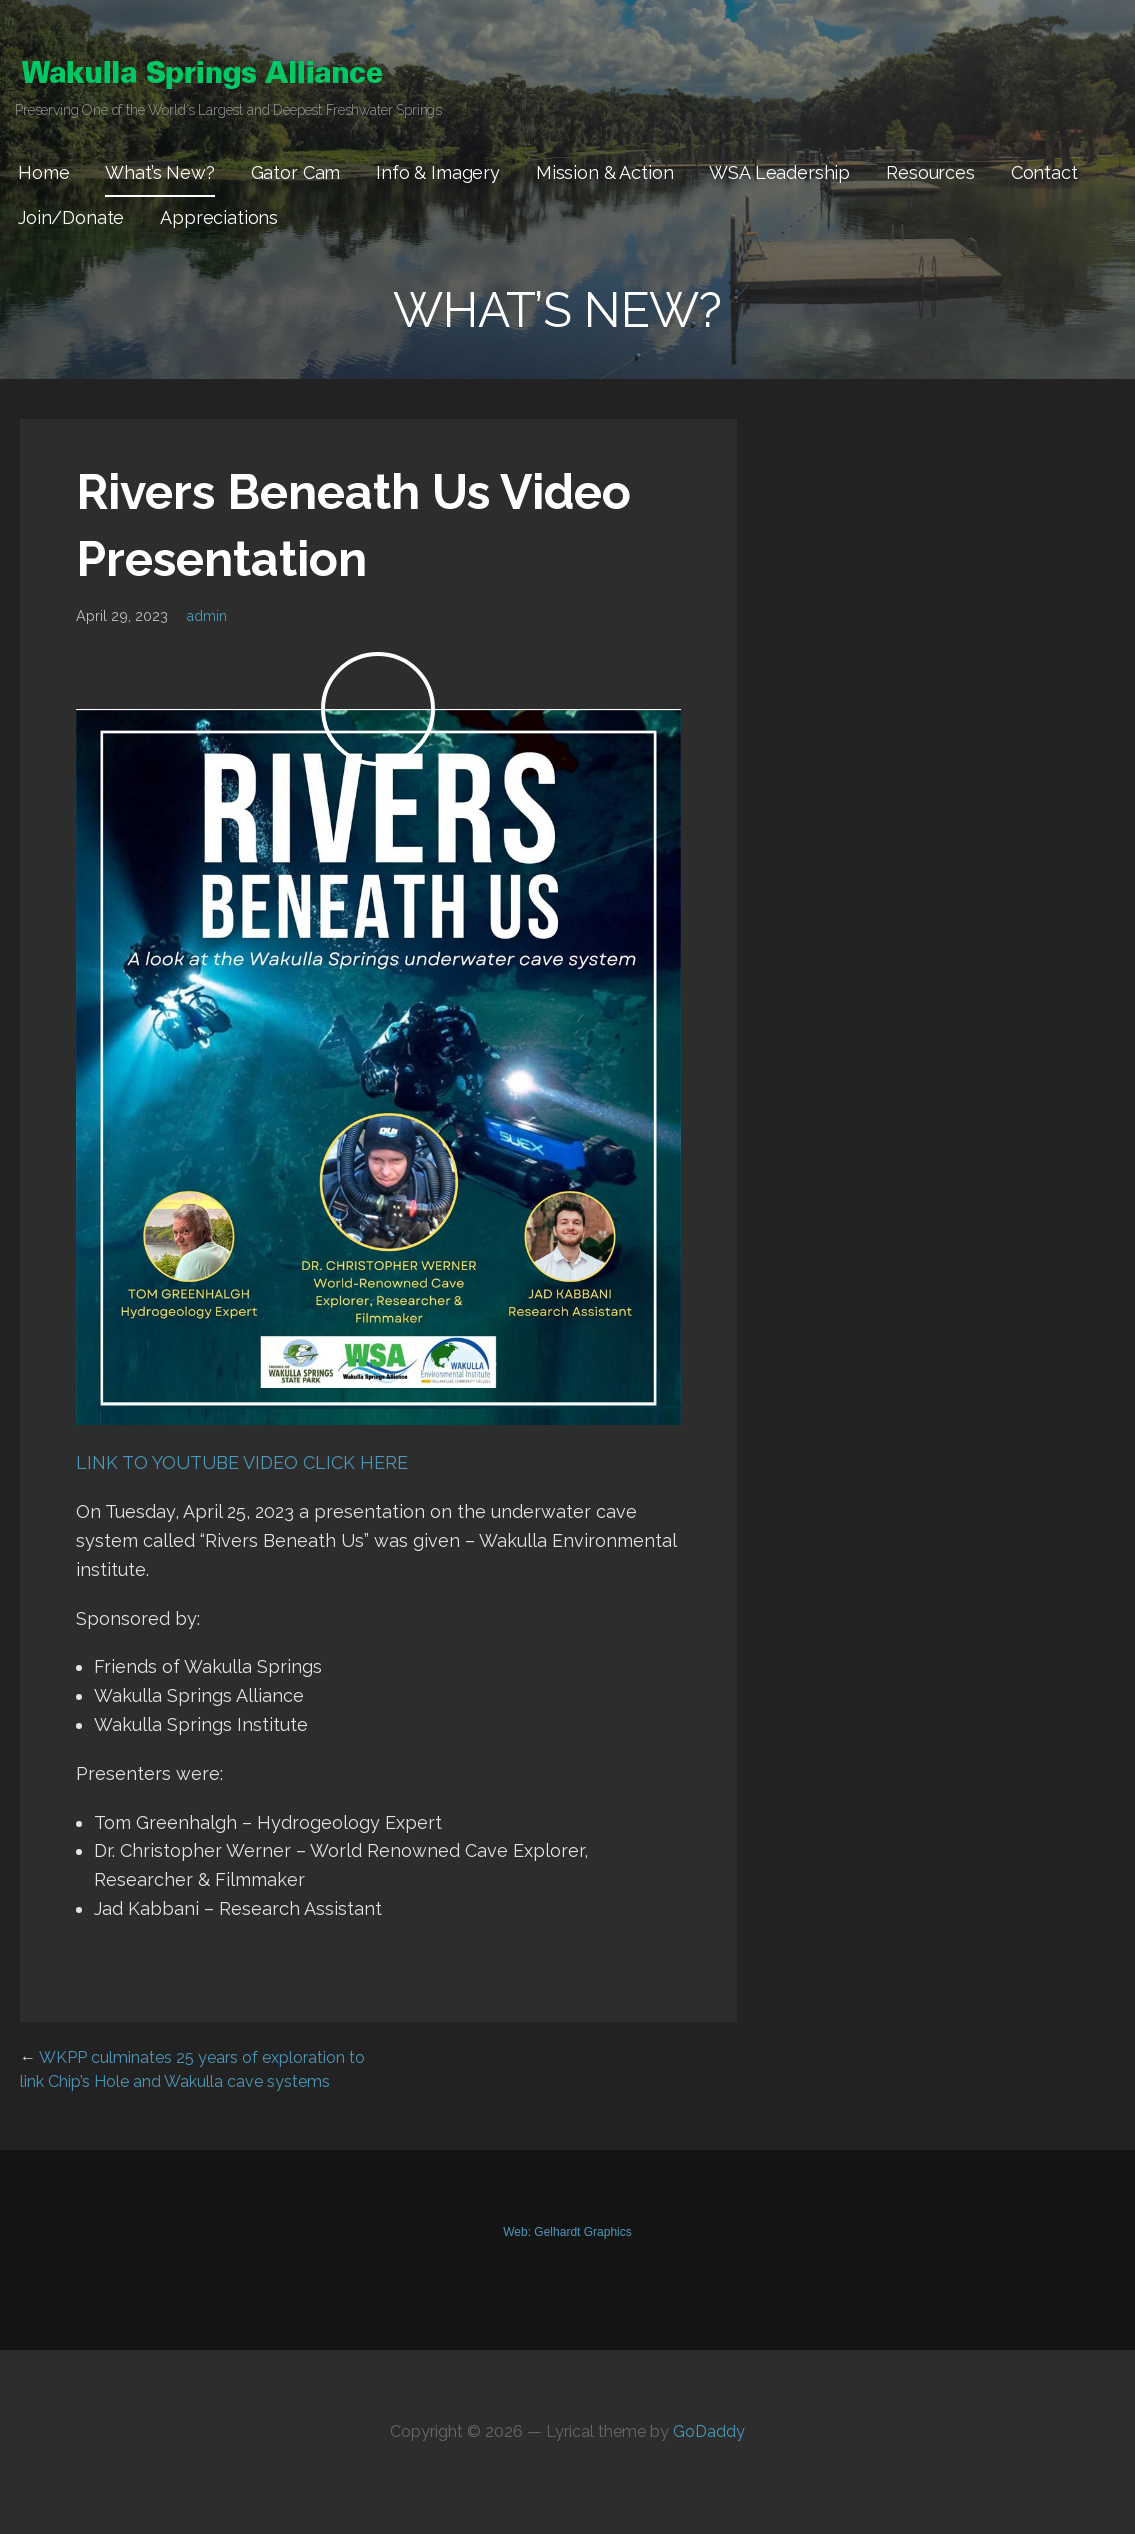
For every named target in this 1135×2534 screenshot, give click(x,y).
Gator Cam (296, 172)
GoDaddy (709, 2431)
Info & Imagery (438, 172)
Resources (930, 172)
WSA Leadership (779, 172)
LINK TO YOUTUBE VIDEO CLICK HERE (242, 1462)
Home (43, 172)
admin (206, 615)
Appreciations (219, 217)
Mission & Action (604, 172)
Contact (1044, 172)
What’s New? (159, 172)
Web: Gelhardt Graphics (567, 2232)
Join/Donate (71, 217)
